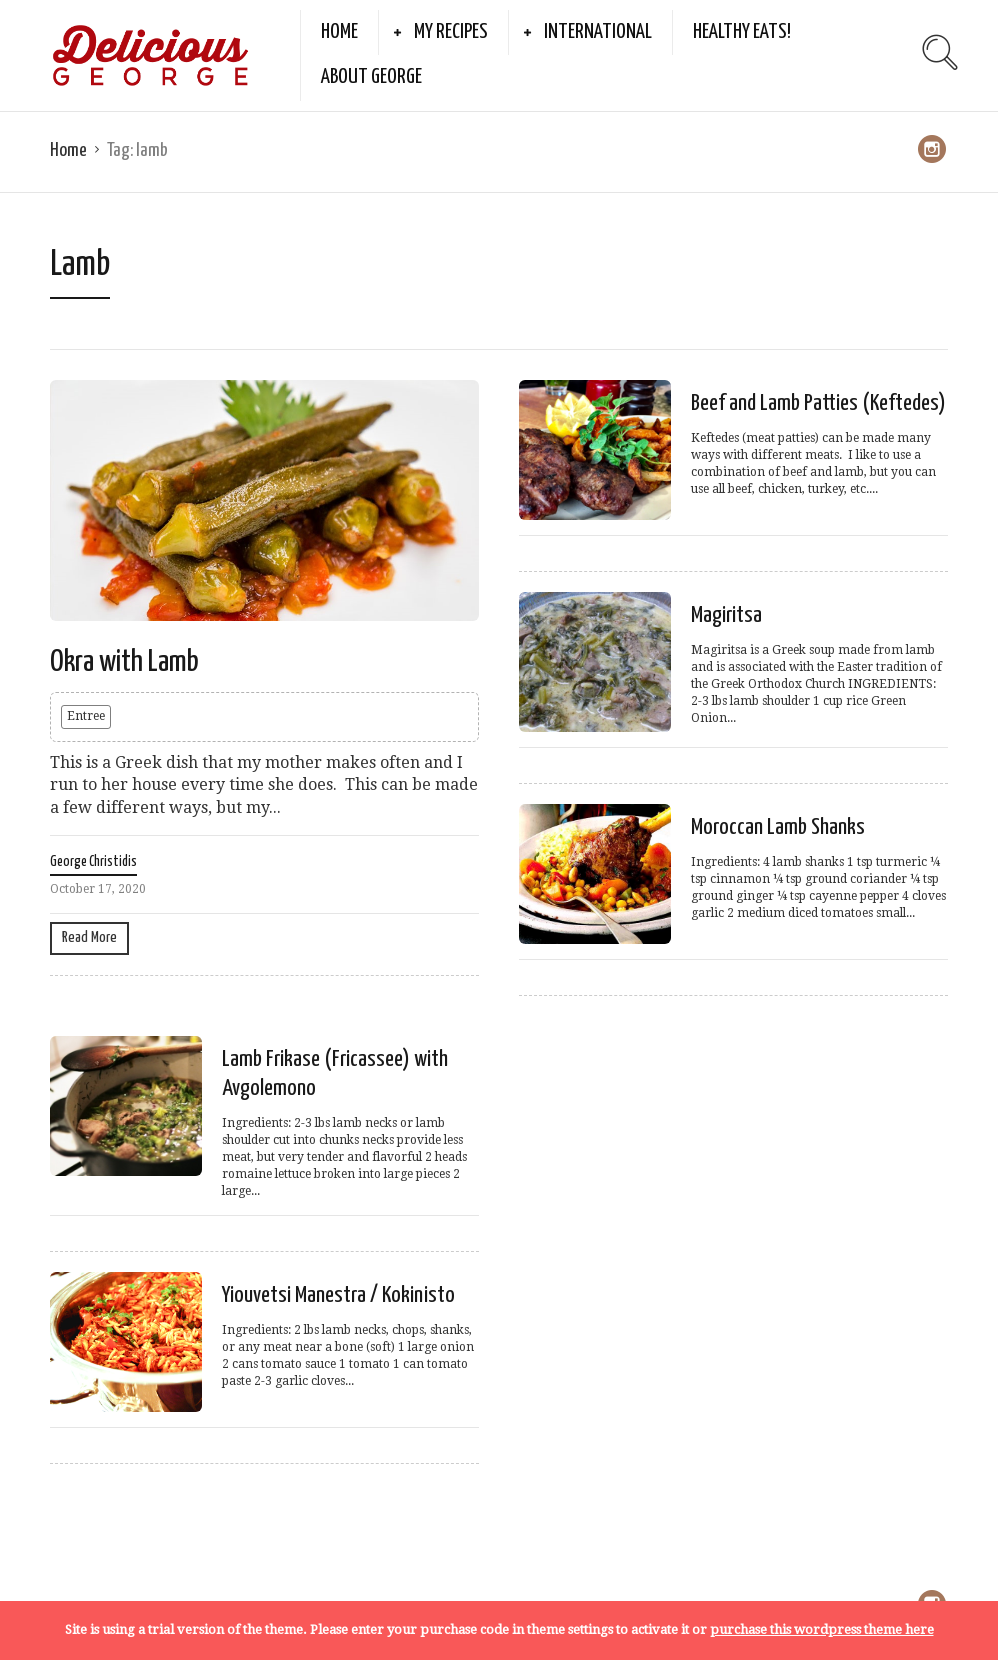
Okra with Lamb (124, 662)
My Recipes (451, 32)
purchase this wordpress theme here (822, 1629)
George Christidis (93, 862)
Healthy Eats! (742, 32)
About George (371, 77)
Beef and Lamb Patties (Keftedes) (818, 403)
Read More (89, 937)
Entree (86, 716)
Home (339, 32)
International (598, 32)
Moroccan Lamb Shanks (778, 827)
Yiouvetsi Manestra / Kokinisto (338, 1295)
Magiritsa (726, 615)
